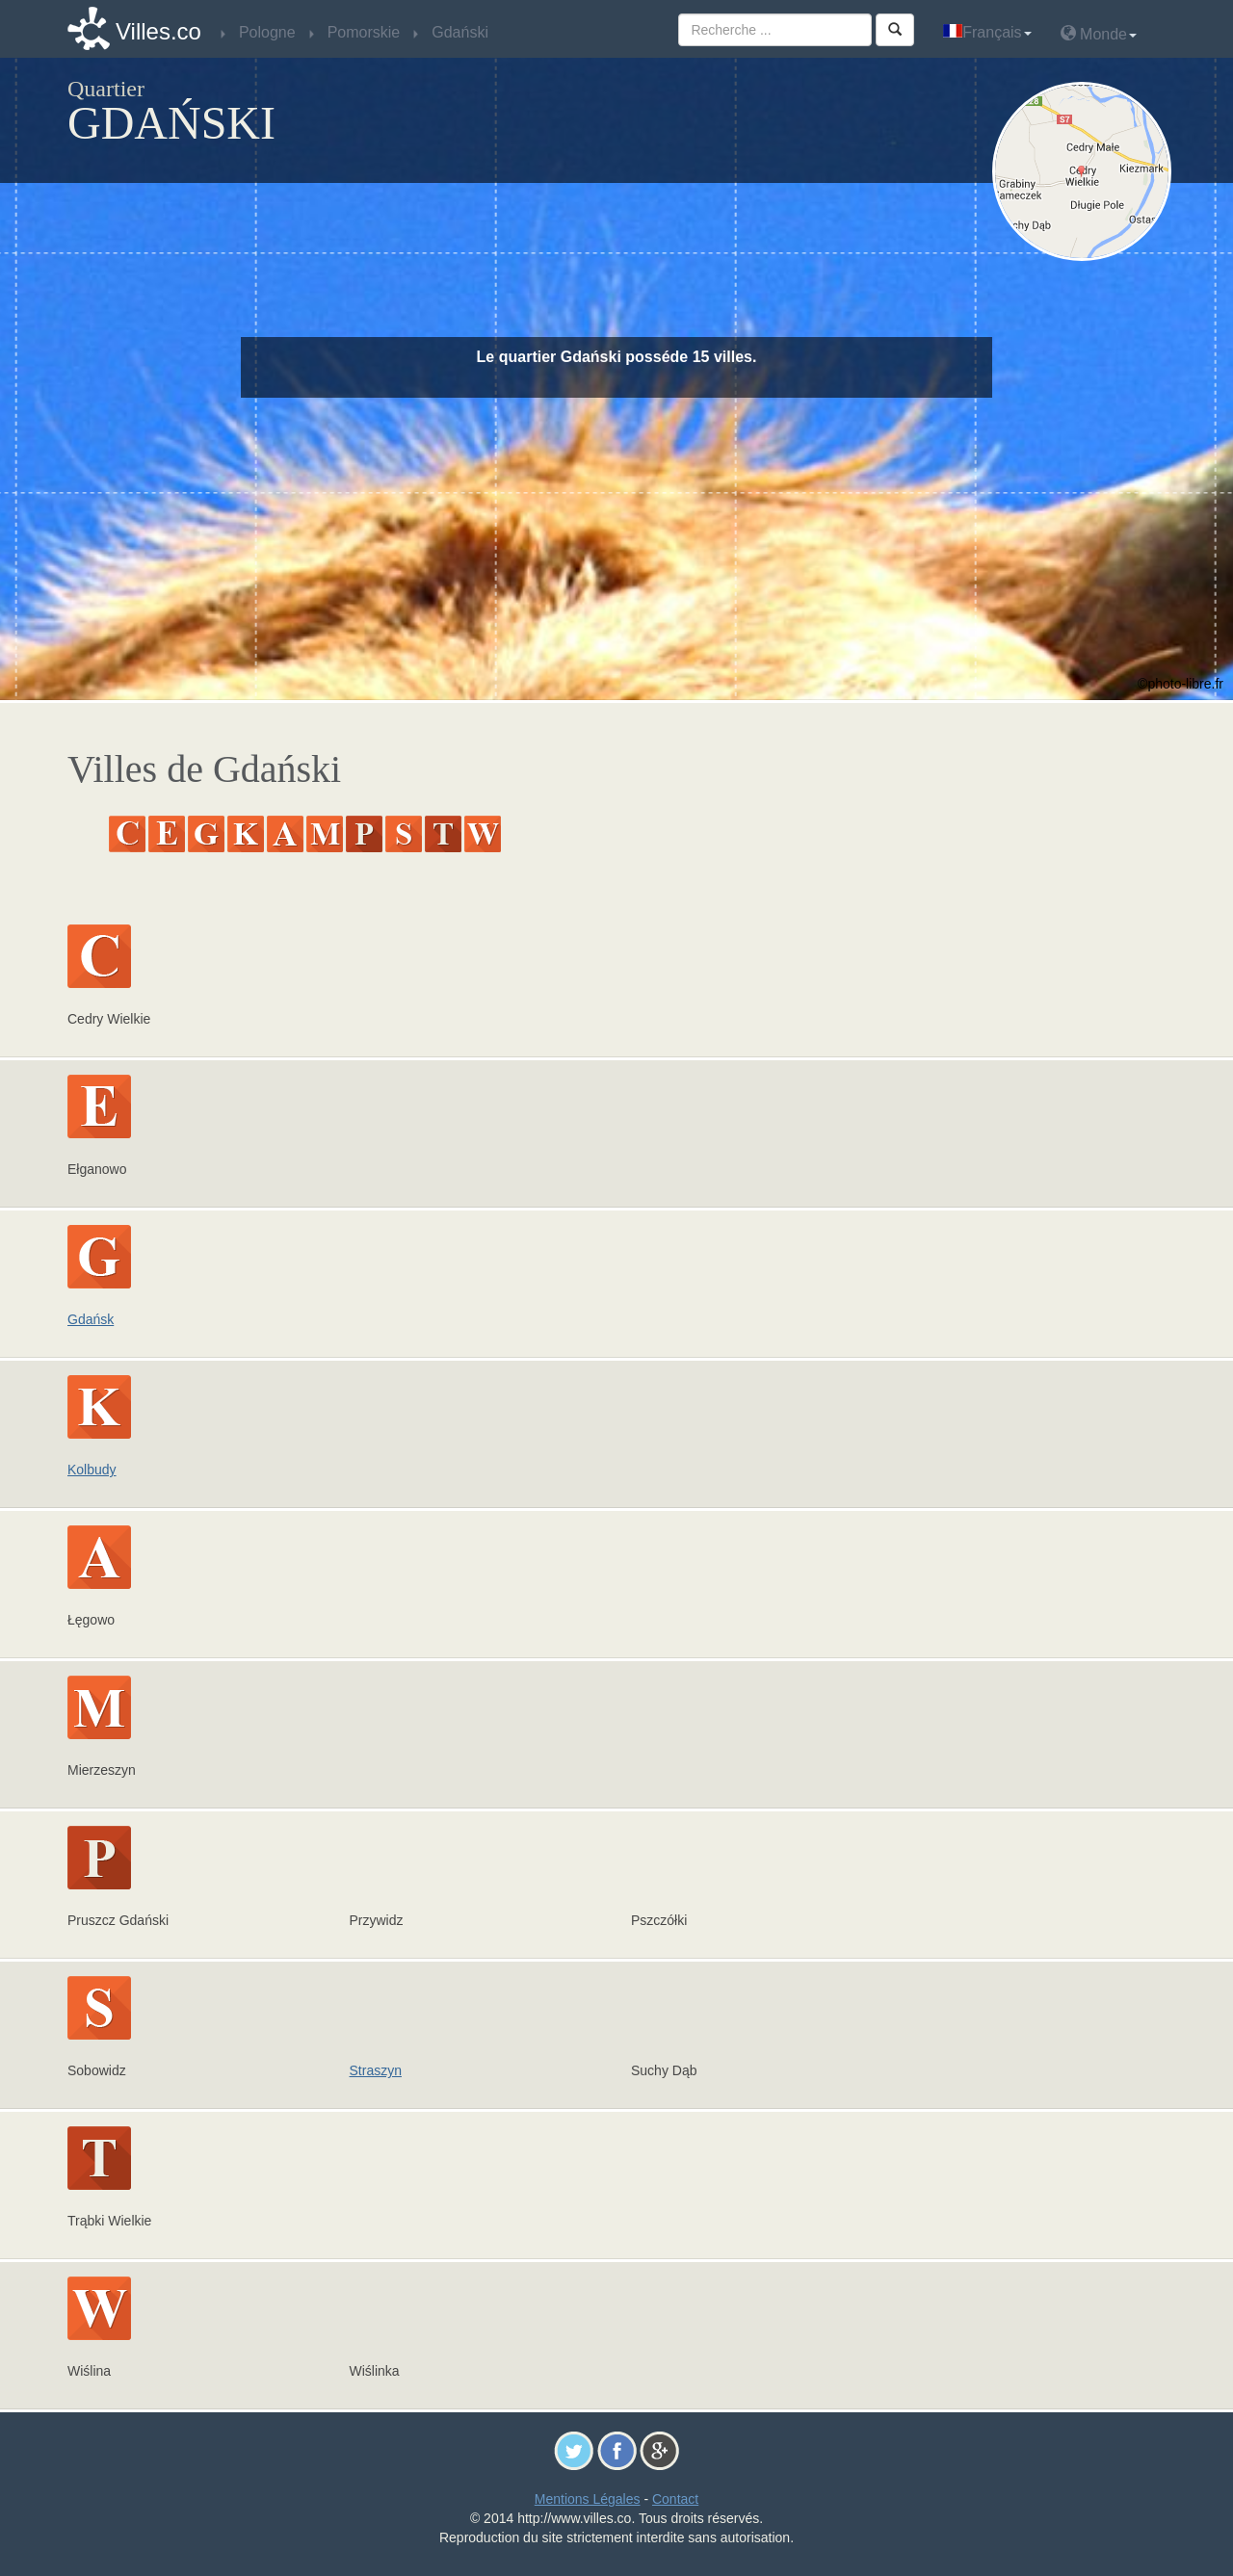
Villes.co (158, 31)
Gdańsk (90, 1319)
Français (987, 32)
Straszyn (376, 2070)
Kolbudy (92, 1469)
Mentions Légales (588, 2499)
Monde (1099, 33)
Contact (675, 2499)
